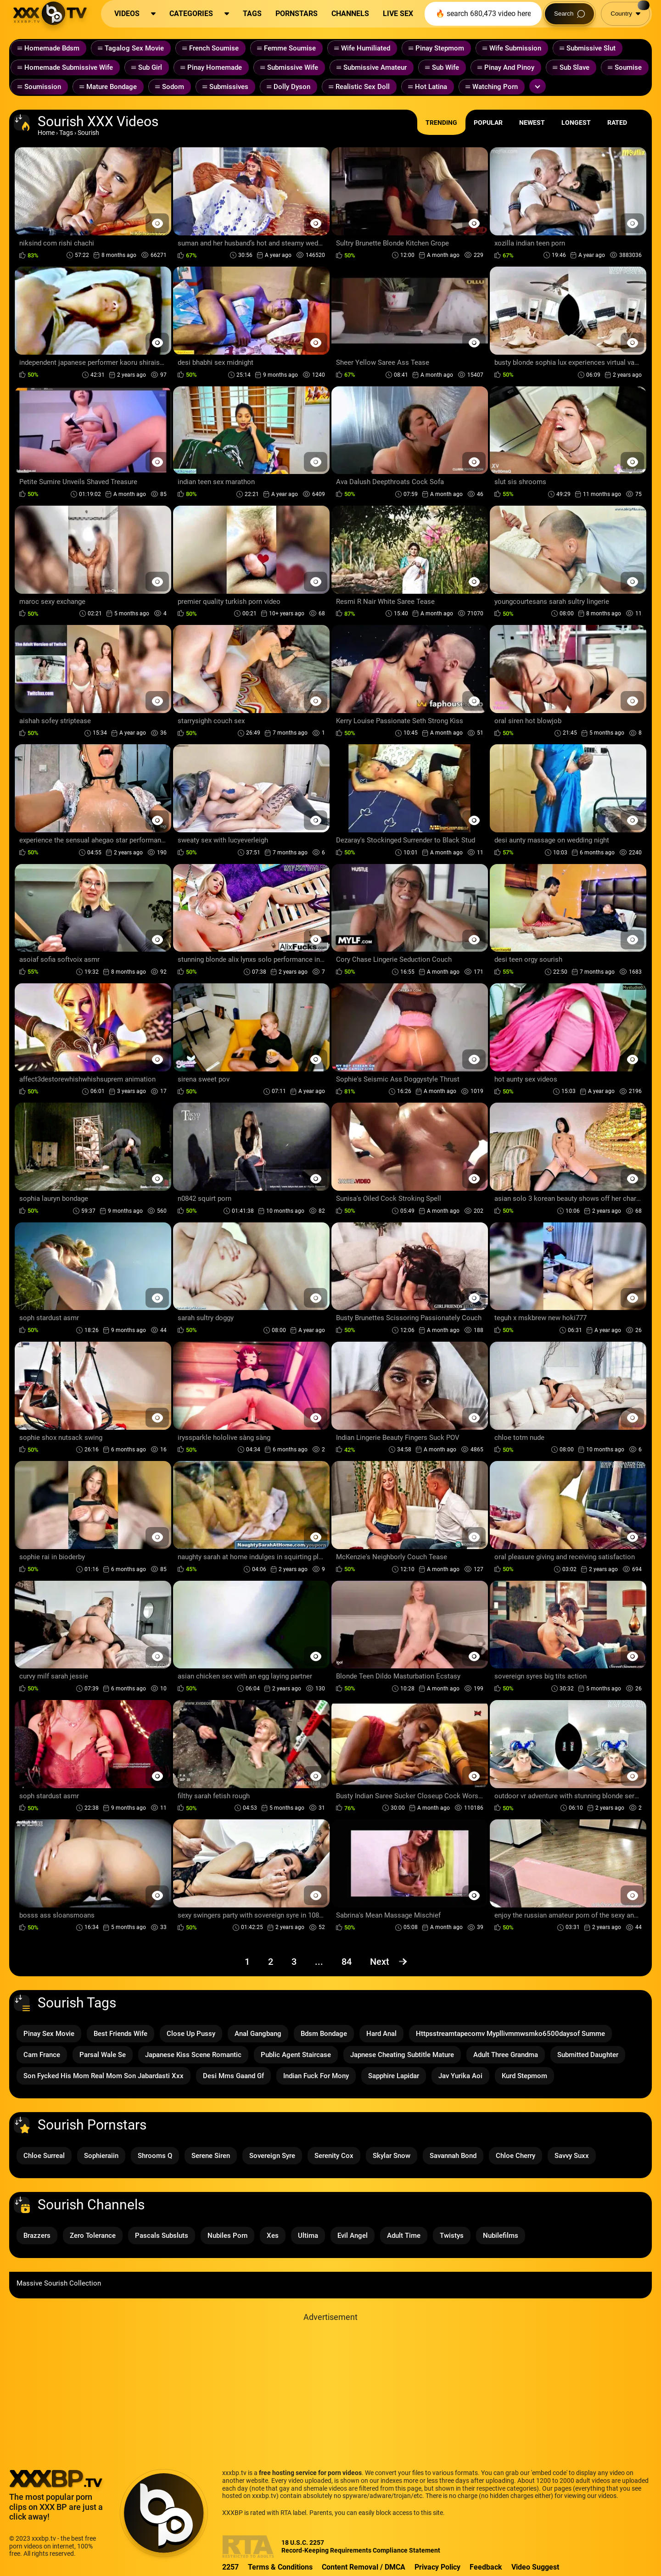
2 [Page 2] (270, 1961)
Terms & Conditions (280, 2567)
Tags (66, 132)
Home (46, 132)
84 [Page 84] (347, 1961)
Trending (441, 122)
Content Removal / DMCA (363, 2567)
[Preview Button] (157, 223)
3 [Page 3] (294, 1961)
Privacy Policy (437, 2567)
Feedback (486, 2567)
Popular (488, 122)
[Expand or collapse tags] (537, 86)
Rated (617, 122)
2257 (230, 2567)
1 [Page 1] (247, 1961)
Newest (532, 122)
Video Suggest (535, 2567)
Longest (576, 122)
